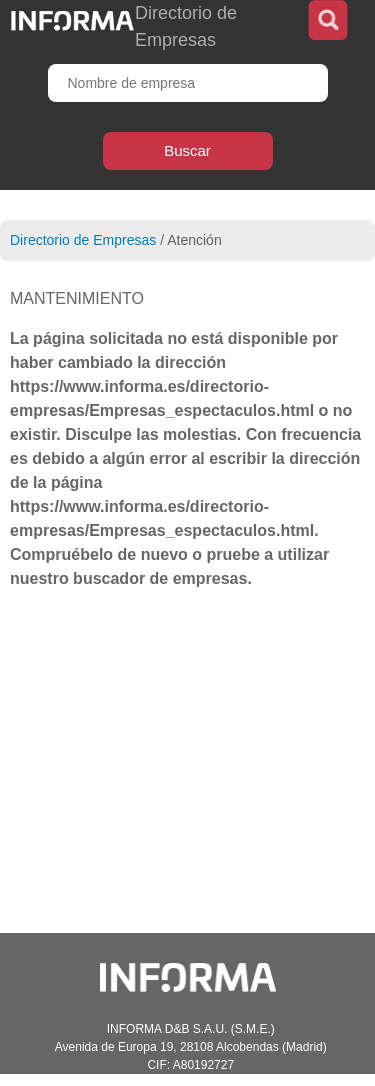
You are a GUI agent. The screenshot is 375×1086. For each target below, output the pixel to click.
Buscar (187, 150)
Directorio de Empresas (83, 240)
